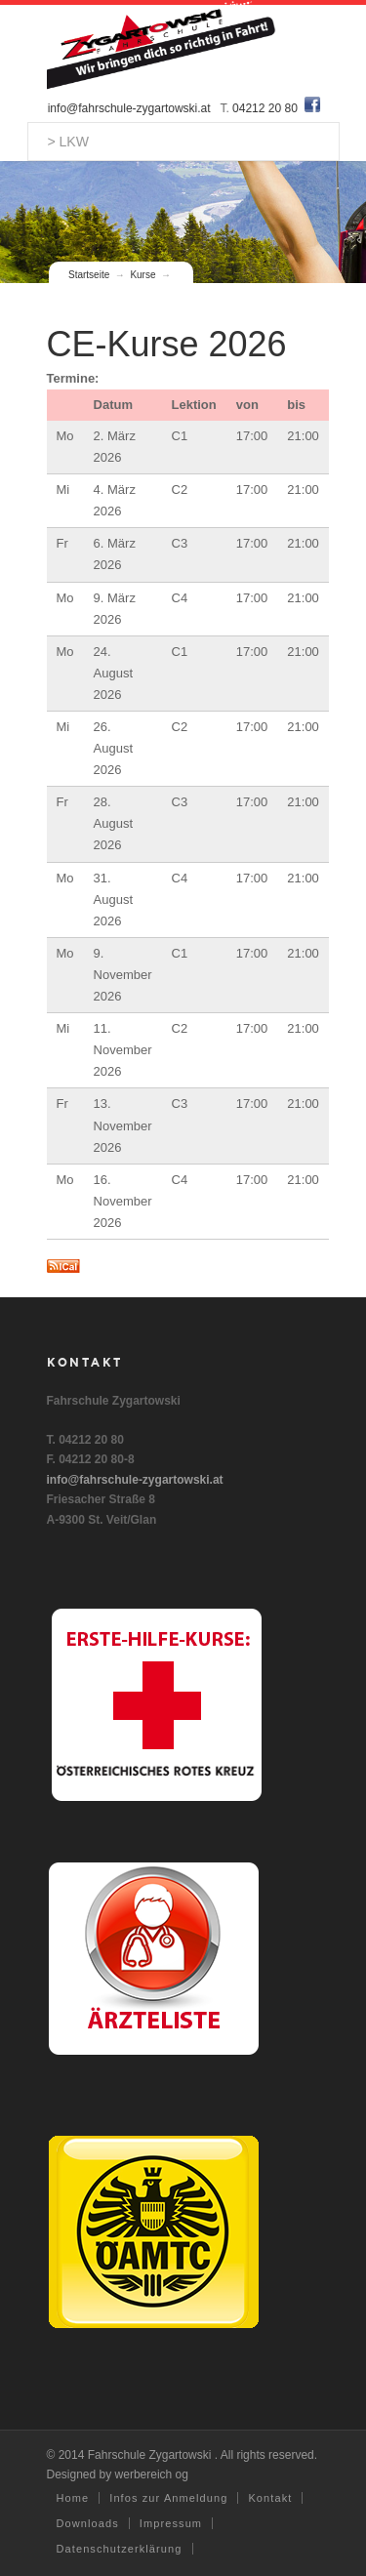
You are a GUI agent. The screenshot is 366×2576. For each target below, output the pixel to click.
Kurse (142, 274)
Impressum (171, 2523)
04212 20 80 (266, 108)
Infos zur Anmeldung (168, 2498)
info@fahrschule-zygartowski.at (129, 108)
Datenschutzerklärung (120, 2549)
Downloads (88, 2523)
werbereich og (151, 2474)
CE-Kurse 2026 (167, 344)
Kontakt (270, 2498)
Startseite (88, 274)
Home (73, 2498)
